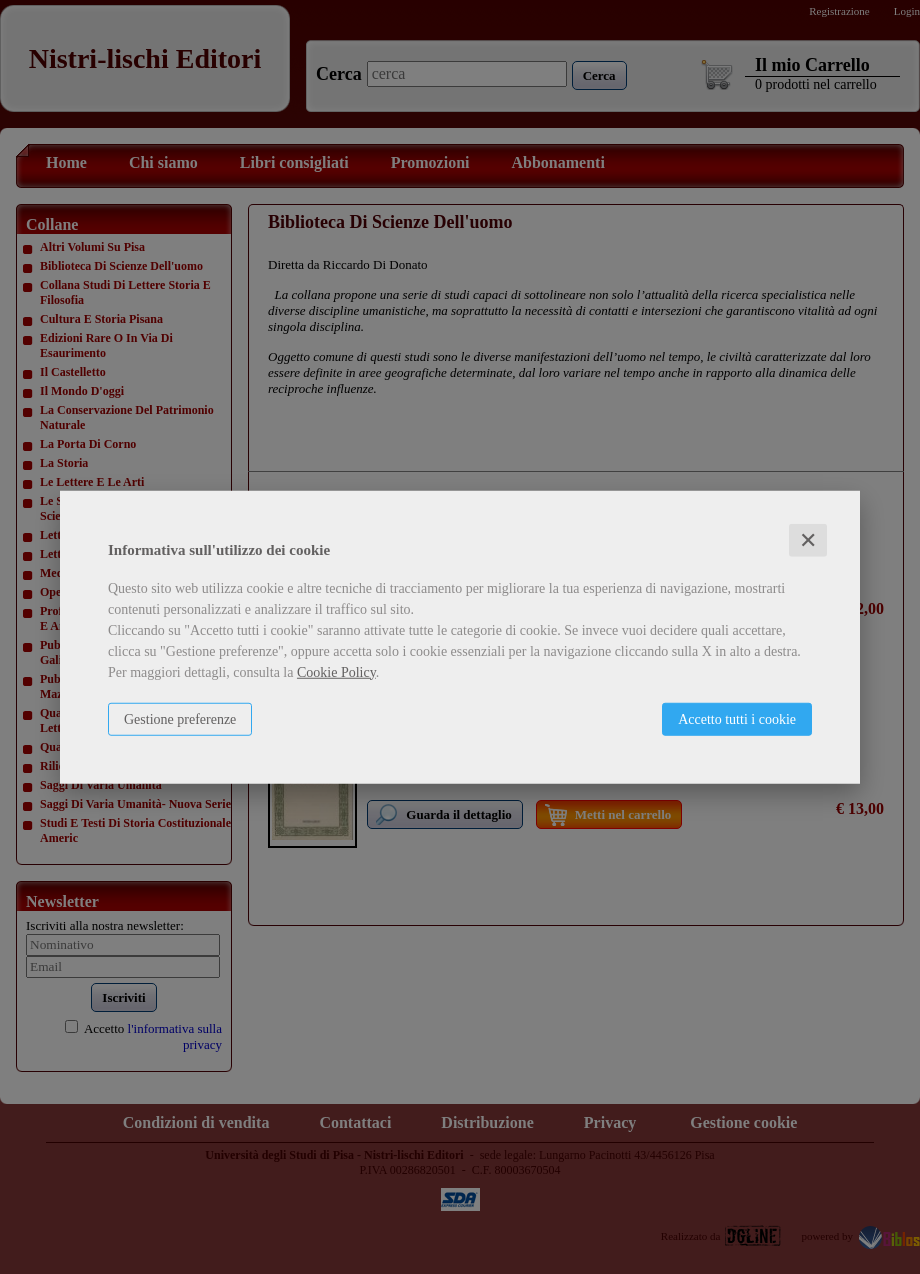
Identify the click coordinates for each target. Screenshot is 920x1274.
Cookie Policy (336, 671)
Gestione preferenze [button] (180, 718)
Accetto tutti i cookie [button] (737, 718)
